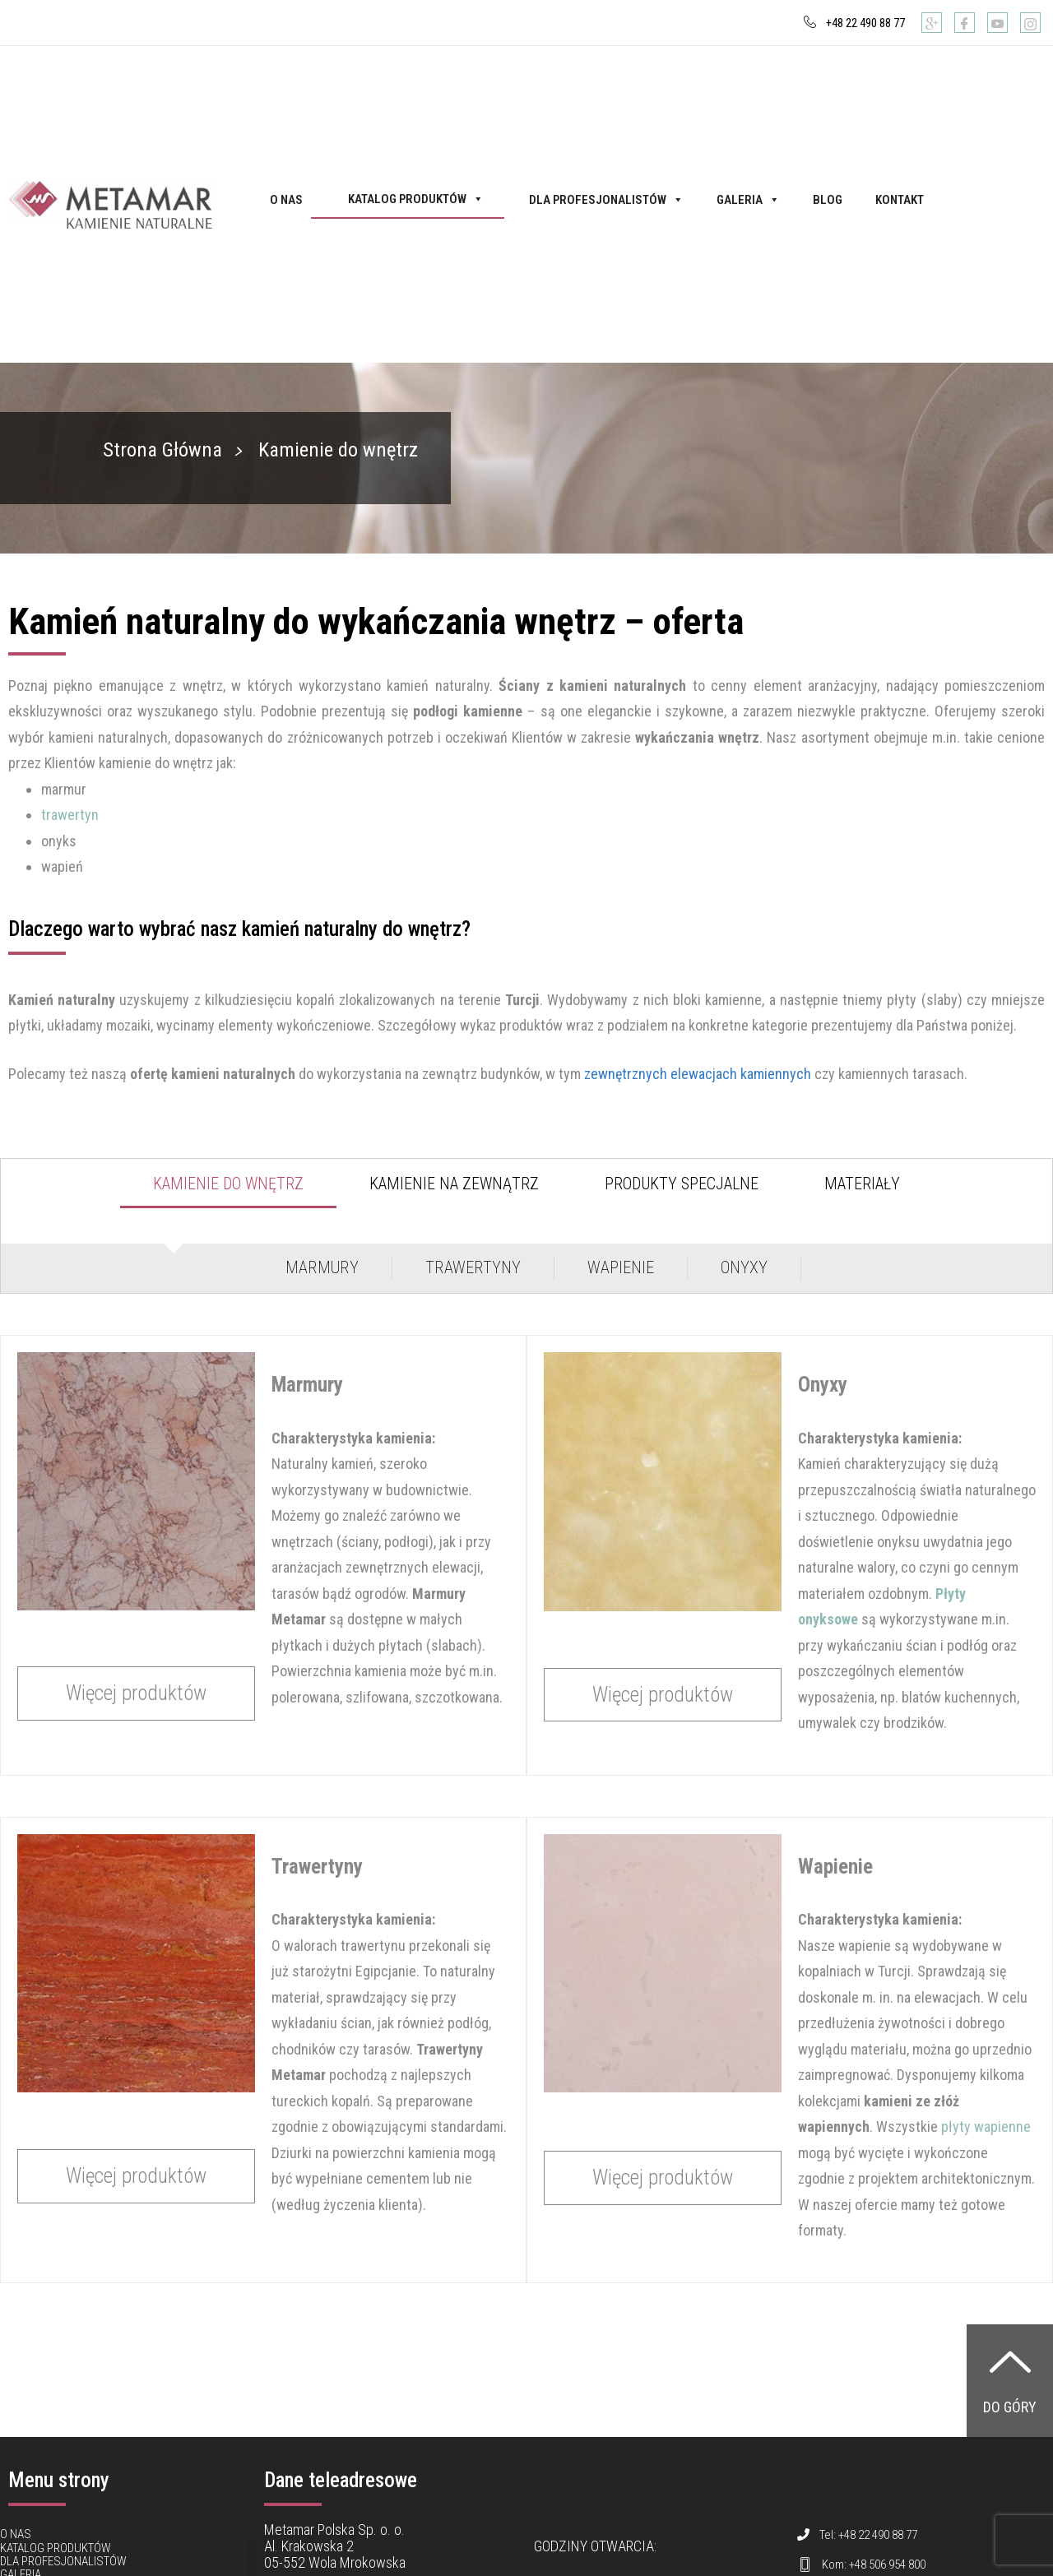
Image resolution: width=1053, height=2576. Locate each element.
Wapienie (620, 1267)
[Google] (931, 22)
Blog (827, 199)
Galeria (748, 199)
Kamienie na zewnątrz (454, 1183)
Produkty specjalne (681, 1183)
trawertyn (70, 814)
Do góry (1010, 2407)
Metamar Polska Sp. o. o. (334, 2529)
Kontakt (899, 199)
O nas (286, 199)
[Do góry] (1010, 2361)
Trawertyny (473, 1267)
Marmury (322, 1267)
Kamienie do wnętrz (228, 1183)
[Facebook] (964, 22)
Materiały (862, 1183)
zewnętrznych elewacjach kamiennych (697, 1073)
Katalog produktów (416, 199)
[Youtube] (997, 22)
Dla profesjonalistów (606, 199)
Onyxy (744, 1267)
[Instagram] (1030, 22)
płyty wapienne (986, 2126)
